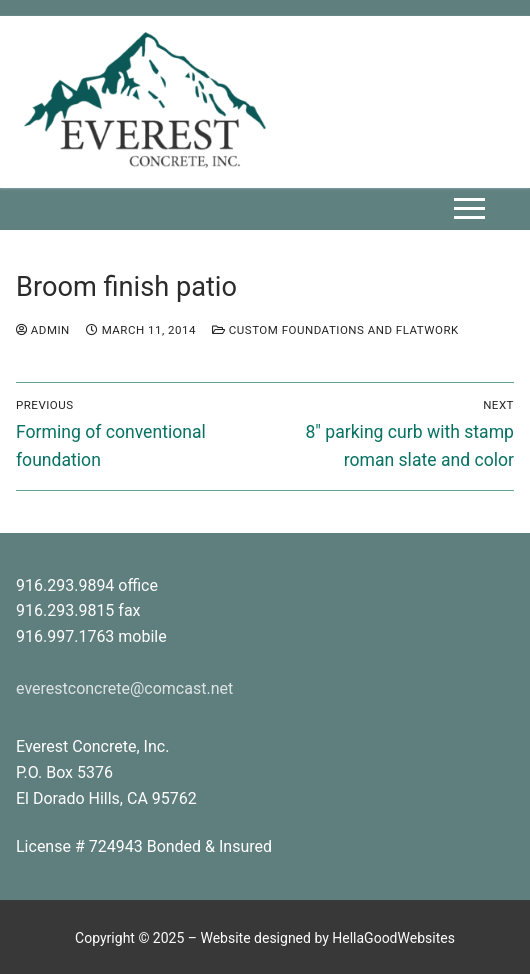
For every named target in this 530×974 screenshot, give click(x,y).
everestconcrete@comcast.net (124, 688)
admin (43, 330)
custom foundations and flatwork (335, 330)
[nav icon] (469, 209)
